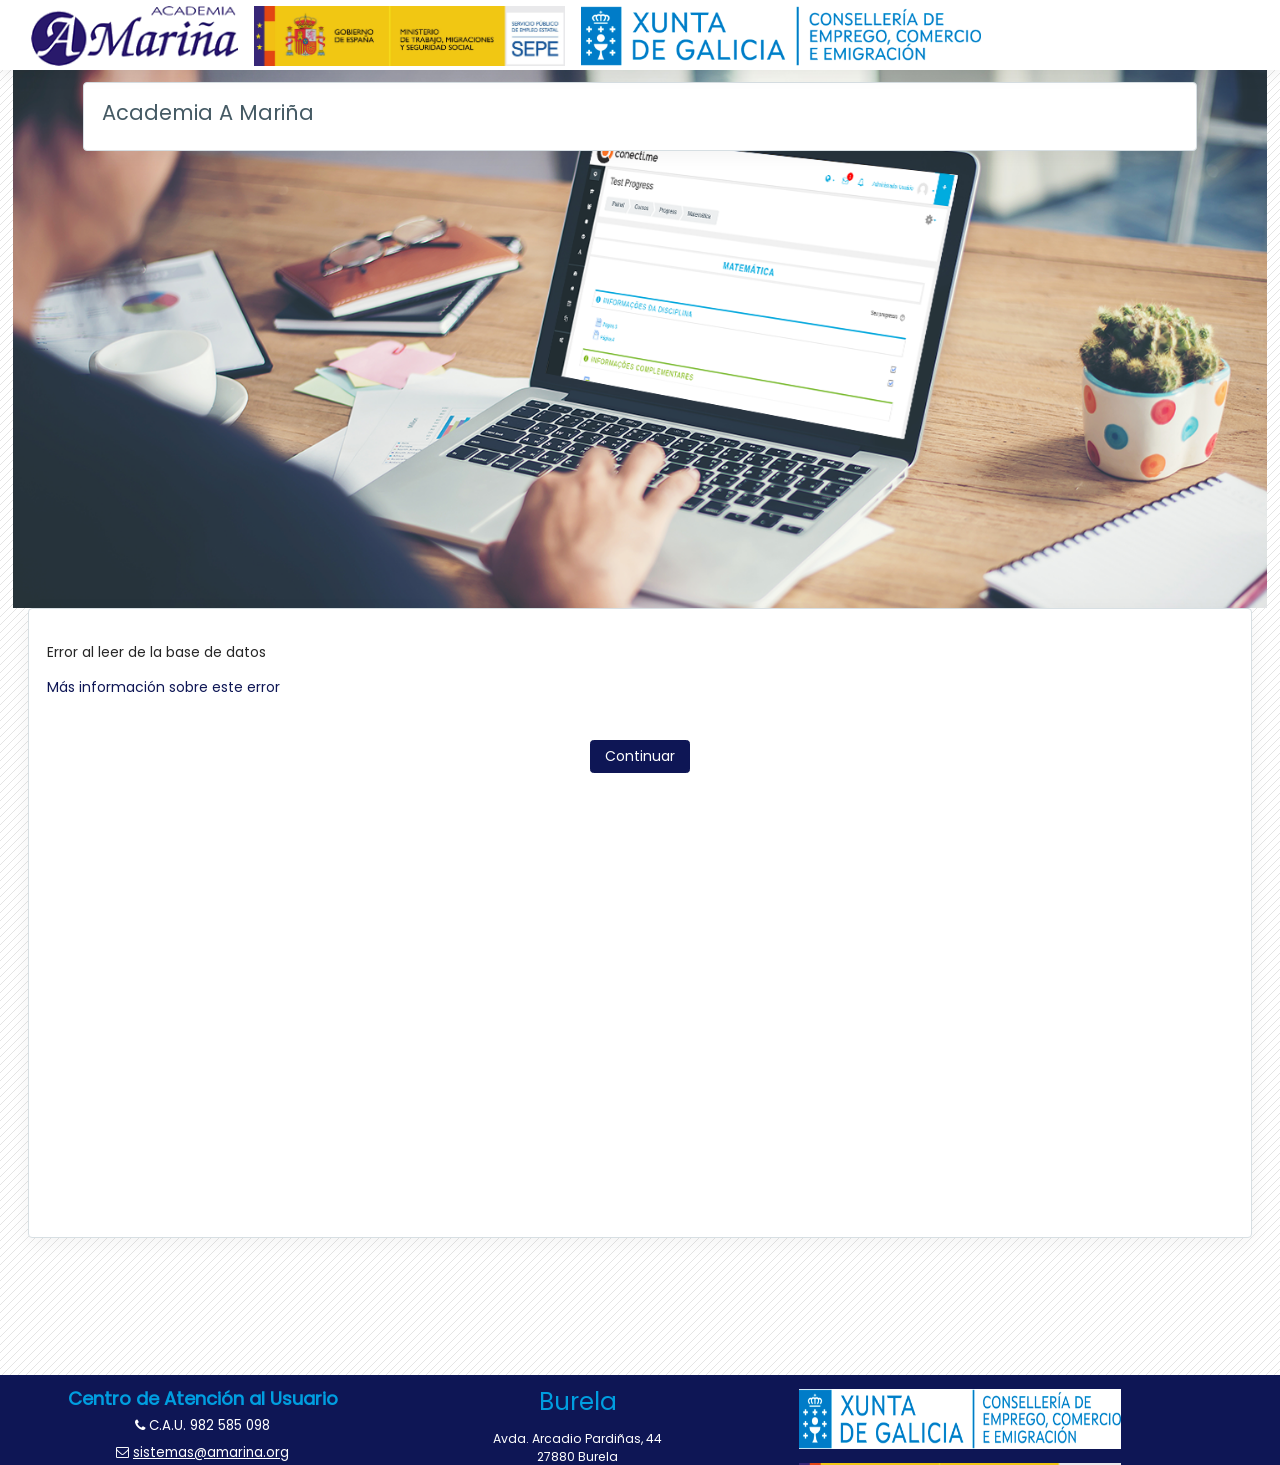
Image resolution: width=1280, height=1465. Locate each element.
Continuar (640, 756)
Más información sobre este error (163, 687)
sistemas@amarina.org (211, 1452)
